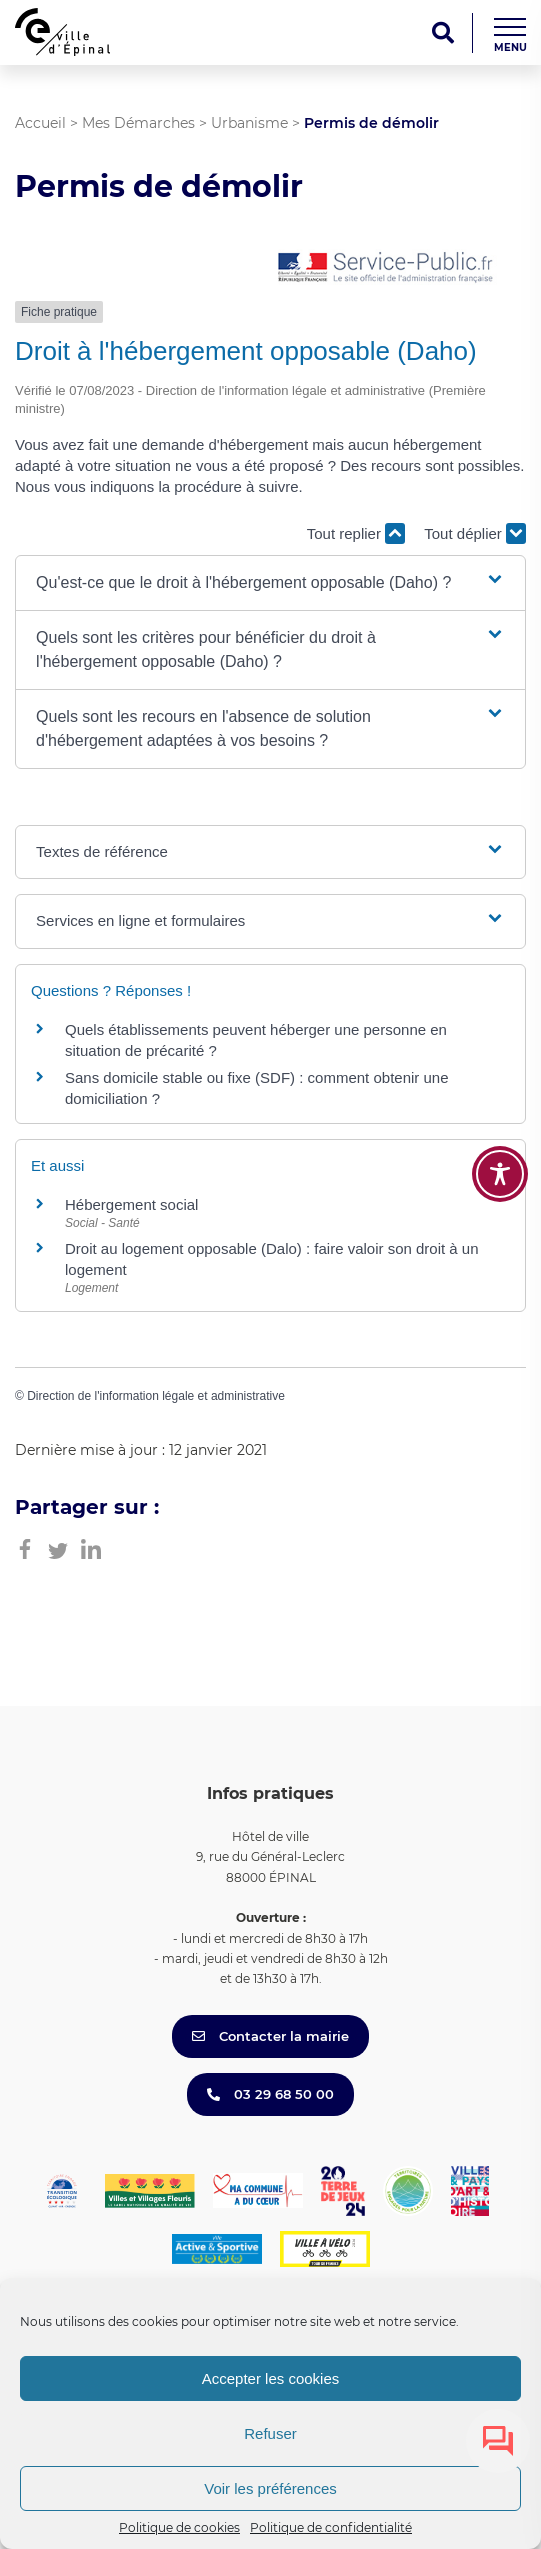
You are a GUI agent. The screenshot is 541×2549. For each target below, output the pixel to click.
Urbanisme (249, 123)
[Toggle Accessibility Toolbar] (500, 1174)
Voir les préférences (270, 2488)
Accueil (40, 123)
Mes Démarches (138, 123)
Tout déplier (475, 533)
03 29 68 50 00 (270, 2094)
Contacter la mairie (270, 2036)
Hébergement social (131, 1204)
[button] (270, 583)
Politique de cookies (179, 2527)
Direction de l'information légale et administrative (156, 1396)
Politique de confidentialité (331, 2527)
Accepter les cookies (271, 2378)
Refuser (270, 2433)
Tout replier (356, 533)
